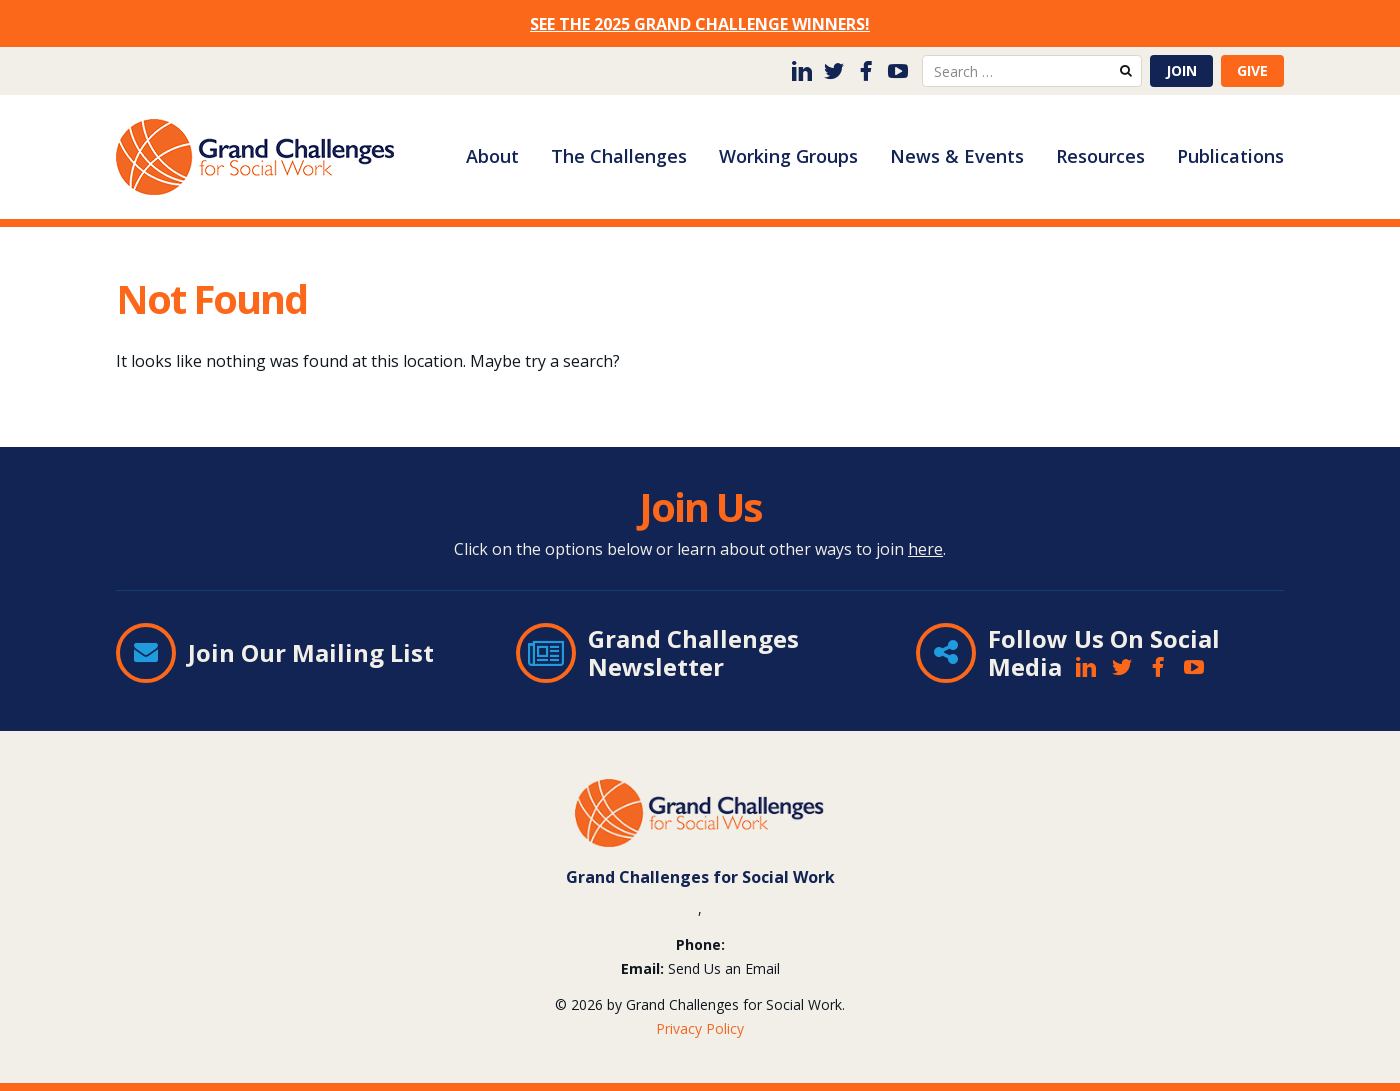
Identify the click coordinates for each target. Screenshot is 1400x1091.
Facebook (866, 71)
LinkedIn (802, 71)
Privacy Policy (700, 1028)
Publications (1230, 156)
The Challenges (619, 156)
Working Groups (788, 156)
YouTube (898, 71)
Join (1181, 70)
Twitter (834, 71)
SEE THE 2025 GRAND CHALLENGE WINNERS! (700, 24)
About (492, 156)
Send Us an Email (724, 968)
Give (1252, 70)
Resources (1100, 156)
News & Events (957, 156)
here (925, 549)
